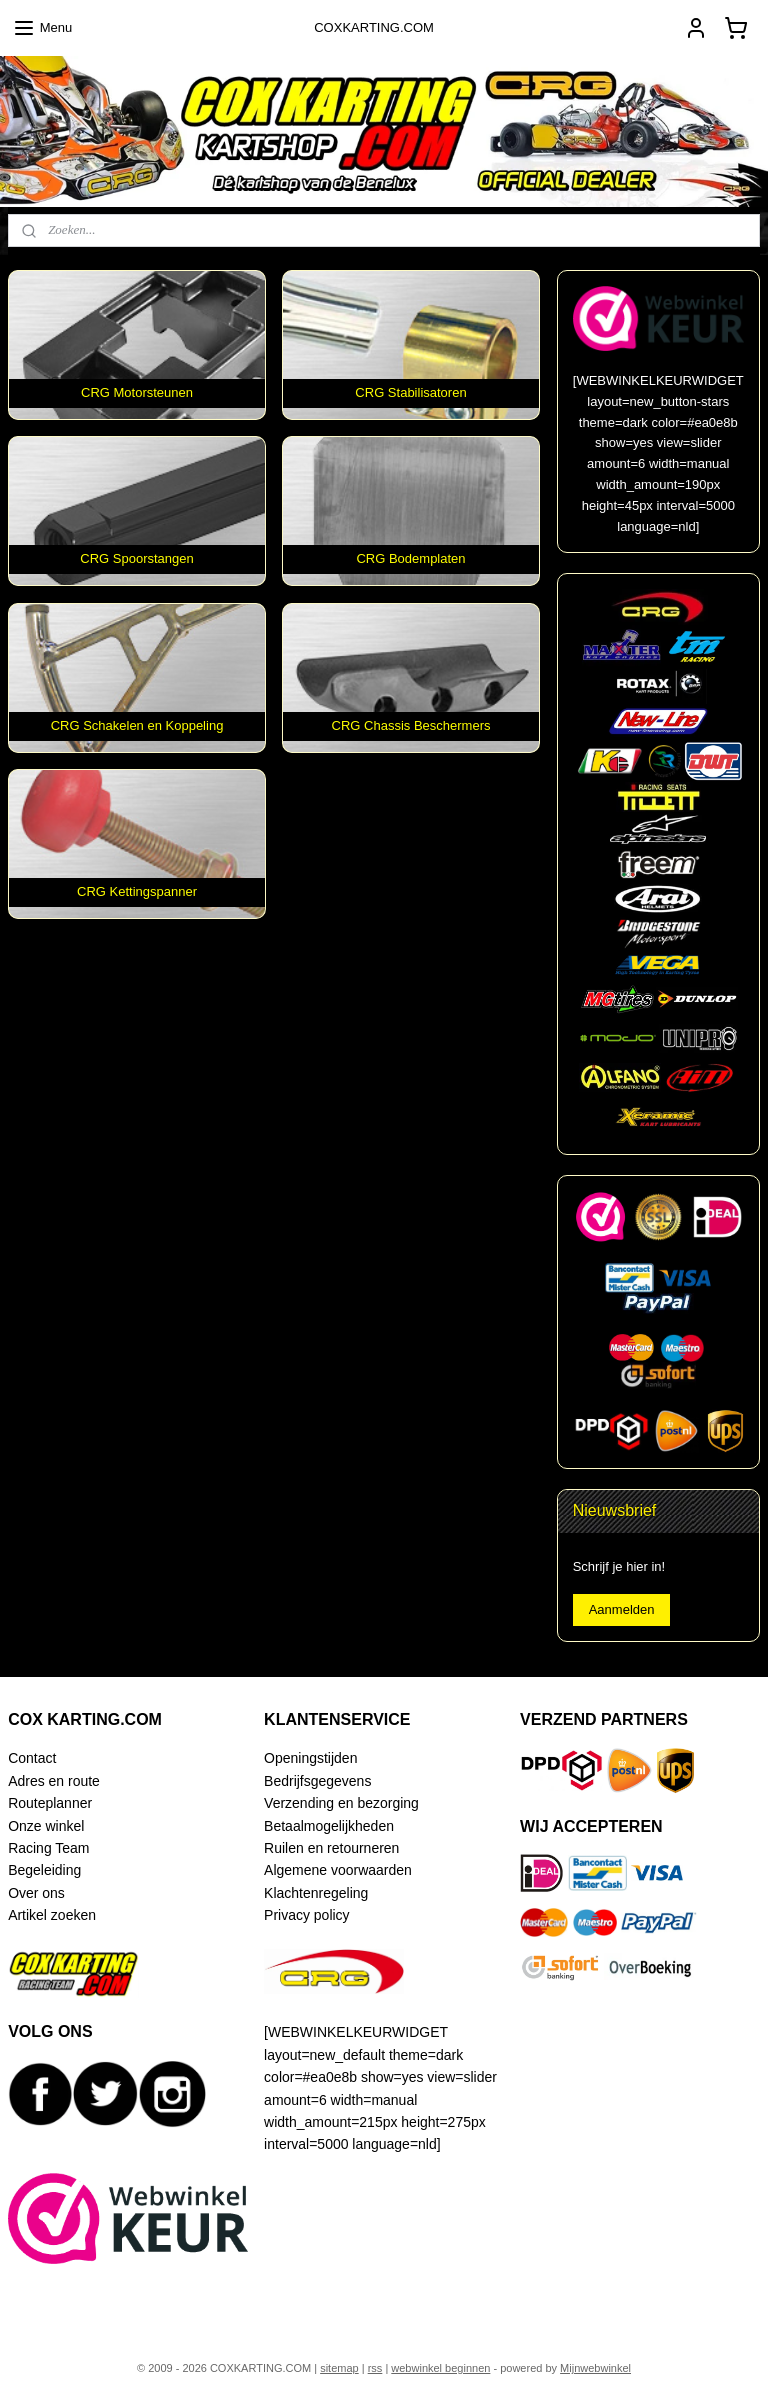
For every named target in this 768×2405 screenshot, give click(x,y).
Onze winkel (46, 1826)
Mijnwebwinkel (595, 2368)
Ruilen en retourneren (331, 1848)
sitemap (339, 2368)
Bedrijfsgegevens (317, 1781)
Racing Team (48, 1848)
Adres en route (54, 1781)
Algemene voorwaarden (338, 1870)
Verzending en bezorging (341, 1803)
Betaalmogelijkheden (329, 1826)
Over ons (36, 1893)
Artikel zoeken (52, 1915)
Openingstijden (310, 1758)
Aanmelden (622, 1609)
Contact (32, 1758)
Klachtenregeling (316, 1893)
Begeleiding (44, 1870)
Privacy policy (306, 1915)
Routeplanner (50, 1803)
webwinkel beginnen (440, 2368)
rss (375, 2368)
